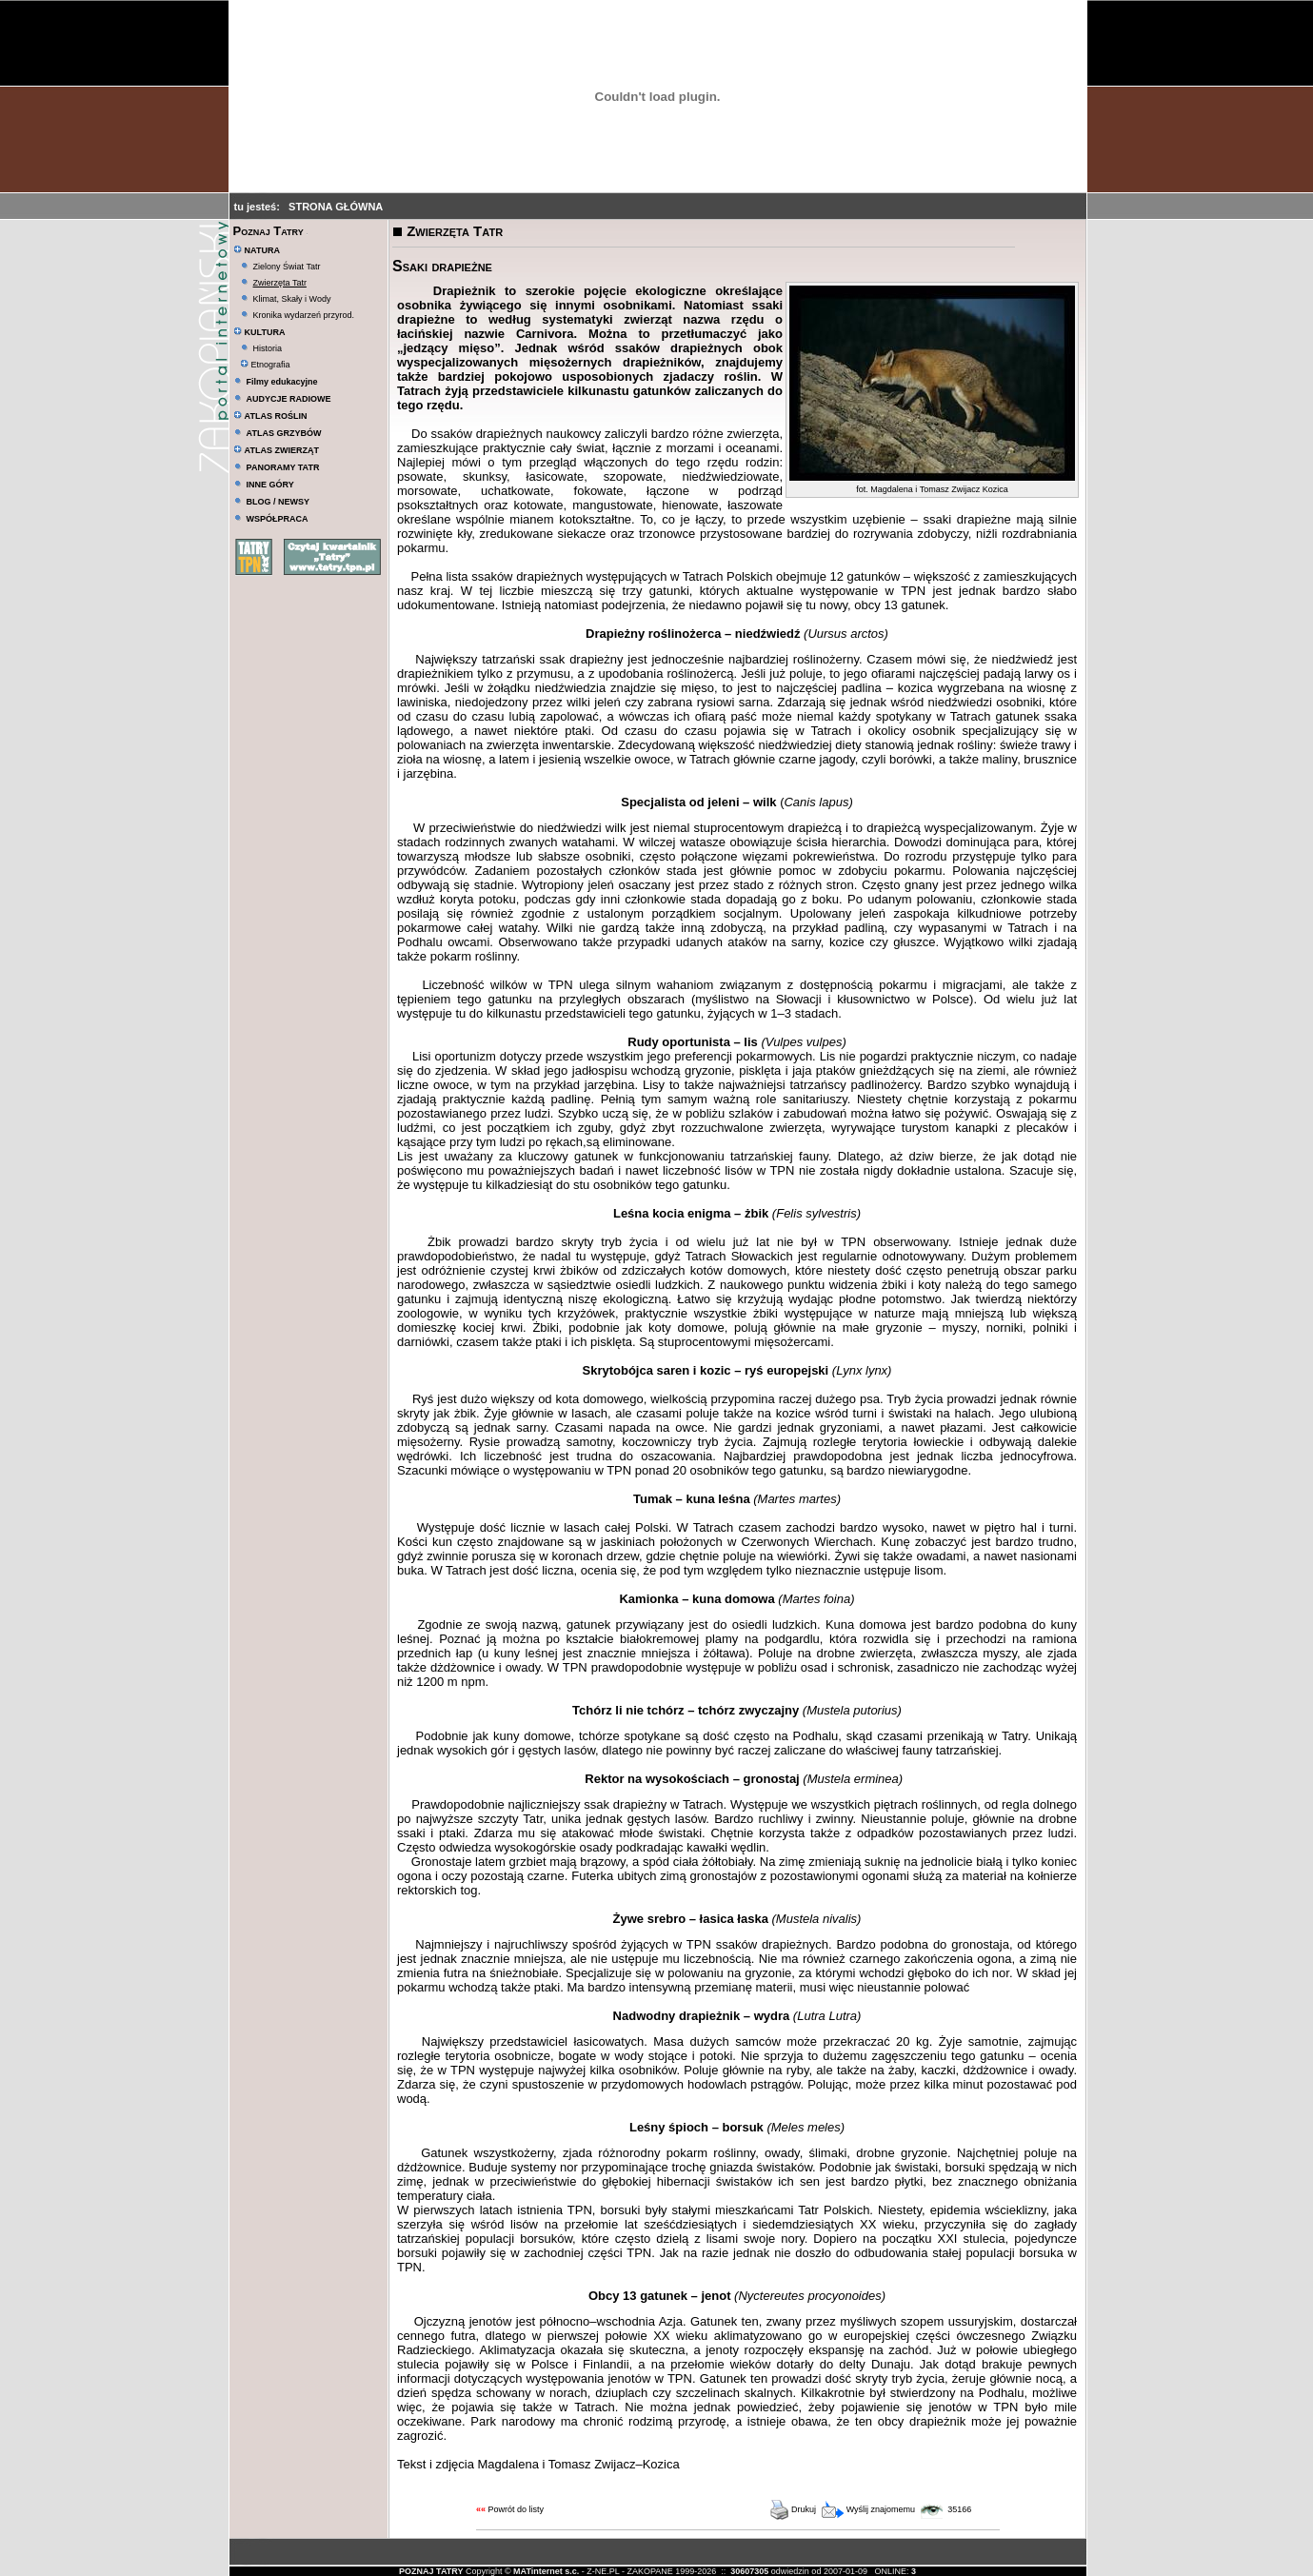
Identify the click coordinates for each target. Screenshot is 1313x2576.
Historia (268, 348)
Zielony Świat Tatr (287, 266)
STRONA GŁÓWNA (335, 206)
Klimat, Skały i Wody (292, 299)
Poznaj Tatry (268, 231)
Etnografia (265, 364)
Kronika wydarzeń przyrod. (304, 315)
